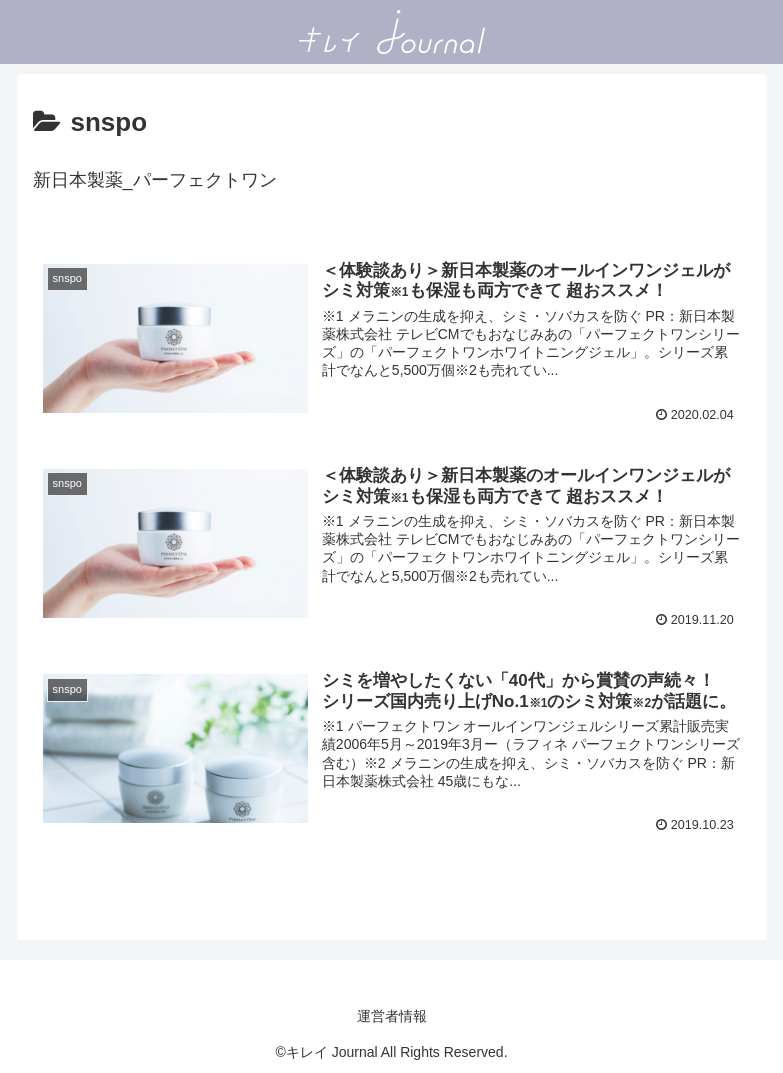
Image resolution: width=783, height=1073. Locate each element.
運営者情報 (392, 1016)
